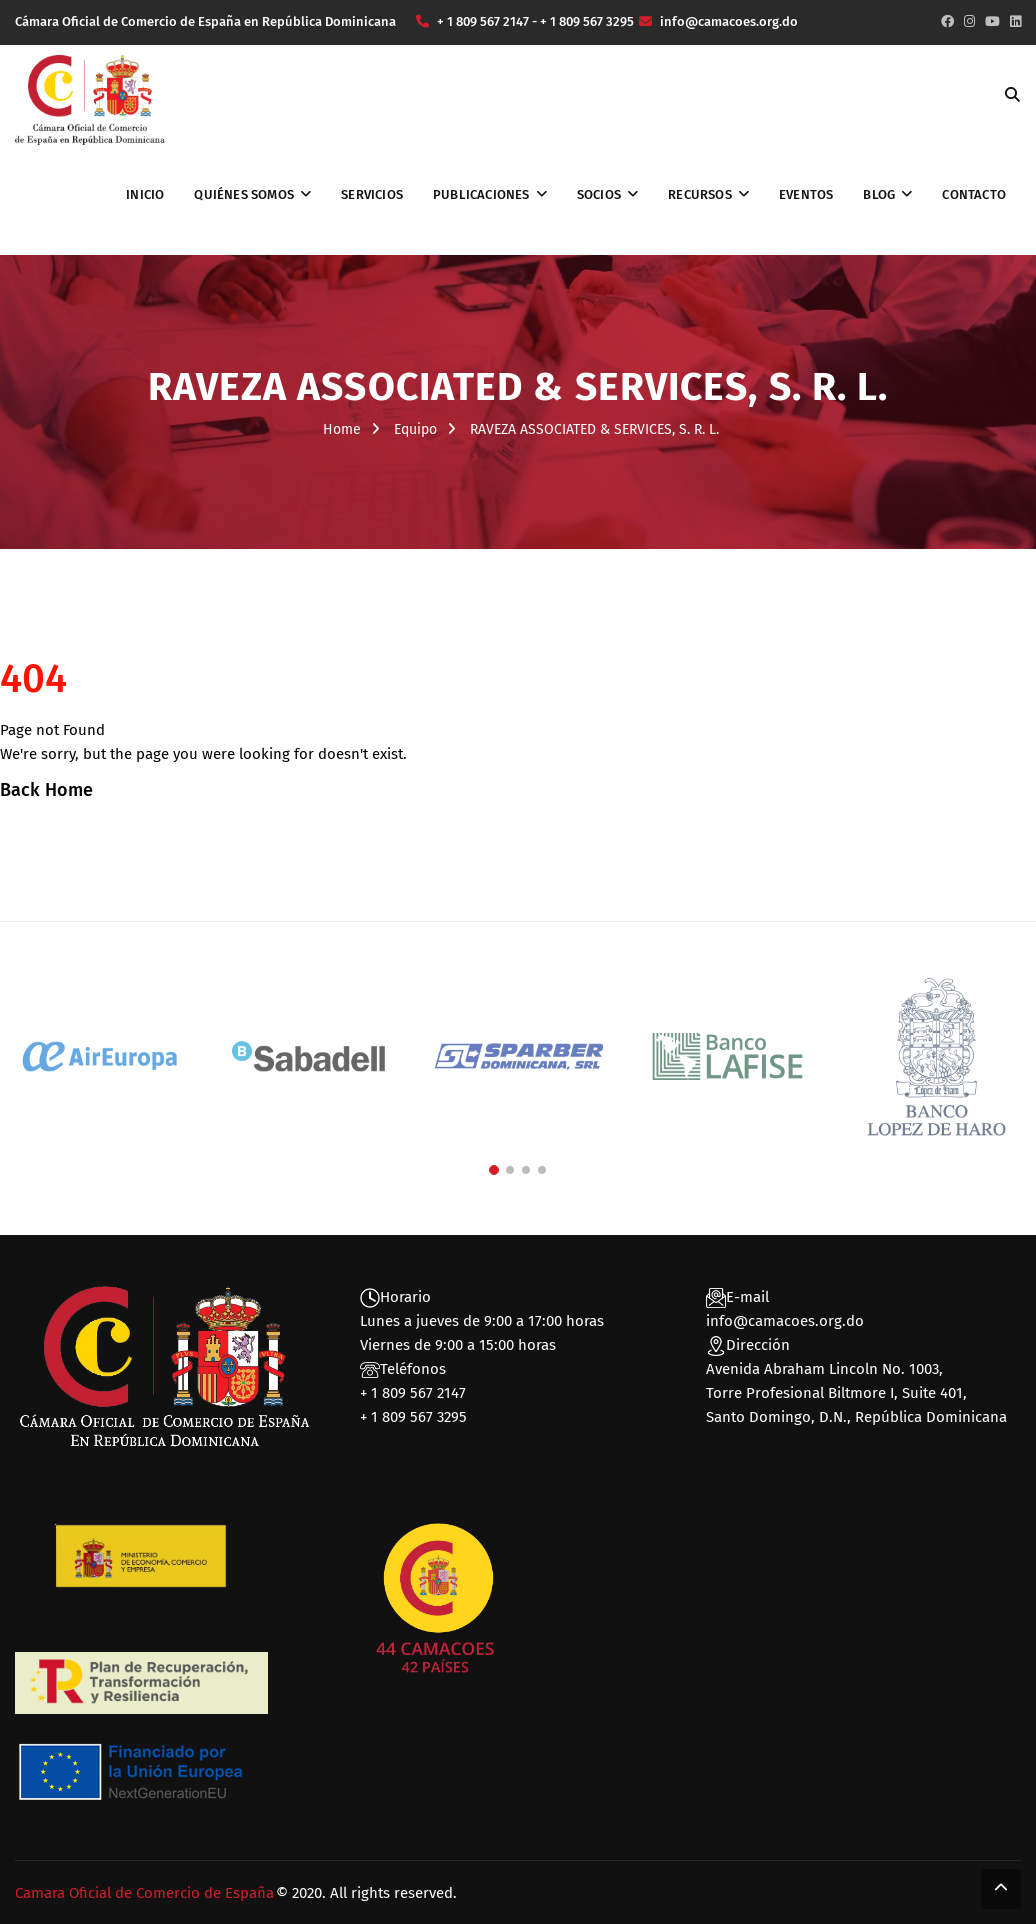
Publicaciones (481, 194)
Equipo (415, 429)
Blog (879, 194)
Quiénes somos (244, 194)
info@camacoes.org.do (785, 1321)
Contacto (974, 194)
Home (342, 429)
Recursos (700, 194)
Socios (599, 194)
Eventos (806, 194)
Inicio (145, 194)
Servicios (372, 194)
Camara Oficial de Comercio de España (144, 1893)
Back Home (46, 790)
